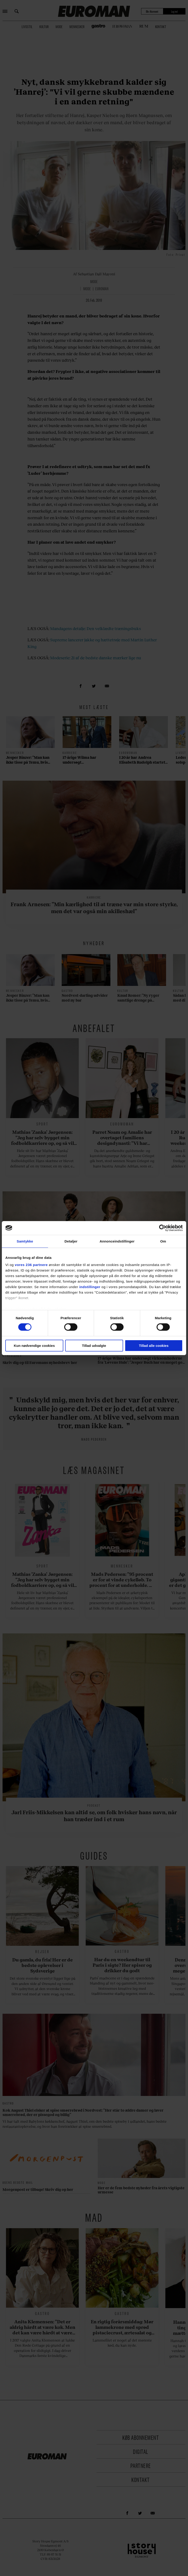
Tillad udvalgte (94, 1346)
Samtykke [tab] (25, 1241)
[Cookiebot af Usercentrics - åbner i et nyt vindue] (162, 1227)
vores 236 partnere (31, 1265)
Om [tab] (163, 1241)
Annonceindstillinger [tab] (117, 1241)
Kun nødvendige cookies (34, 1346)
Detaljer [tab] (70, 1241)
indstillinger (89, 1287)
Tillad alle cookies (153, 1346)
